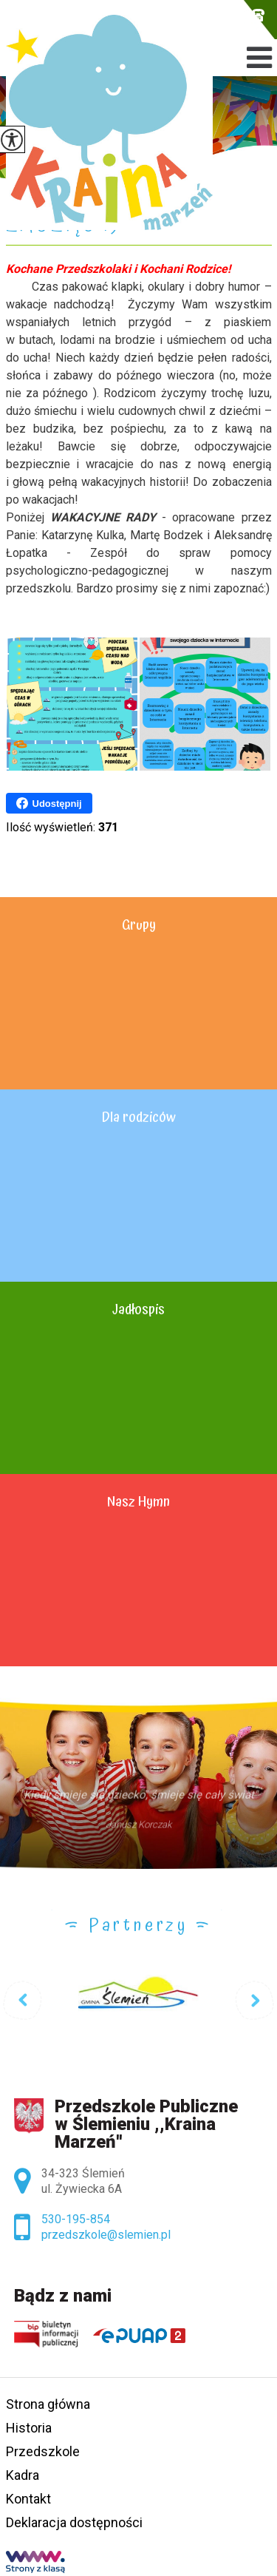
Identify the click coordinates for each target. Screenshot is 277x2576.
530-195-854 (258, 15)
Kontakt (28, 2498)
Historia (29, 2427)
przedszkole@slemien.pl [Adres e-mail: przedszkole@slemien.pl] (106, 2235)
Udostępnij (49, 803)
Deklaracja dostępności (74, 2522)
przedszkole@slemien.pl (221, 15)
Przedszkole (43, 2451)
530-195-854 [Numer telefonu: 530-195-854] (75, 2219)
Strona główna (48, 2404)
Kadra (22, 2475)
